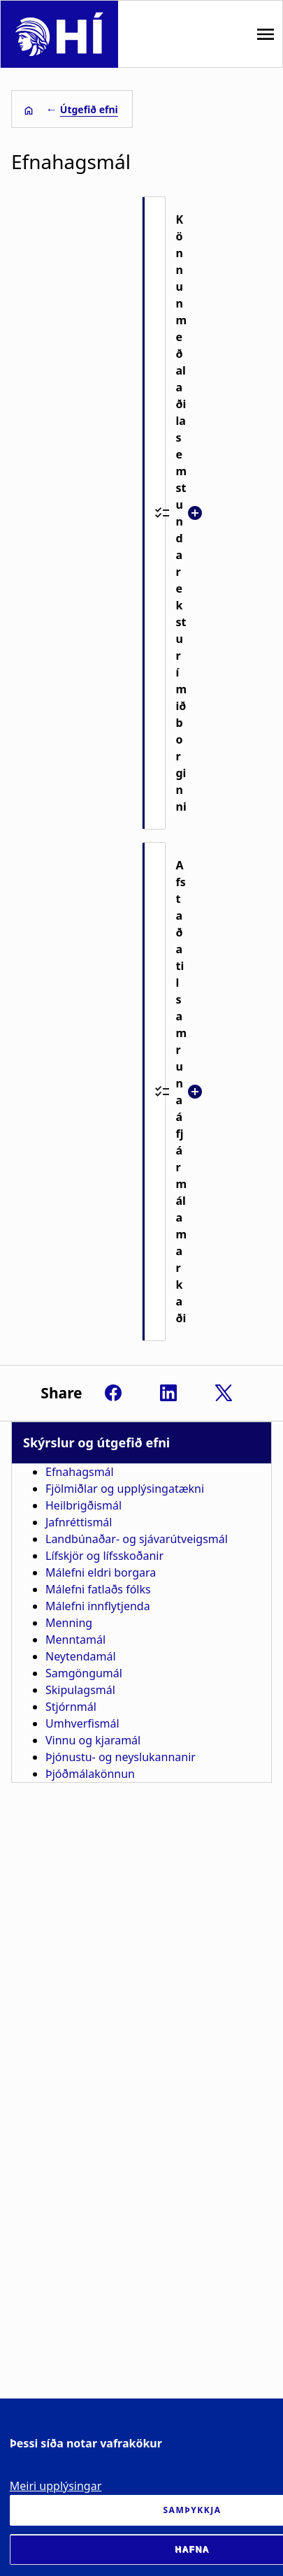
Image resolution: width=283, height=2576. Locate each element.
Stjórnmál (70, 1706)
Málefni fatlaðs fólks (98, 1589)
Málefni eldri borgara (100, 1572)
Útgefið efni (89, 109)
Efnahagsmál (79, 1471)
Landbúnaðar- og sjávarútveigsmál (136, 1539)
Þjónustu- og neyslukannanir (120, 1757)
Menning (68, 1622)
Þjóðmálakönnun (90, 1773)
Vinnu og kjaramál (92, 1740)
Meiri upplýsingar (56, 2486)
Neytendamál (80, 1656)
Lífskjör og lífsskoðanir (104, 1555)
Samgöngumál (83, 1673)
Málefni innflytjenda (97, 1606)
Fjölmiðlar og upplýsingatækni (124, 1488)
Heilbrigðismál (83, 1505)
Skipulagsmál (80, 1690)
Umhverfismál (82, 1723)
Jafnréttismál (78, 1522)
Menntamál (75, 1639)
